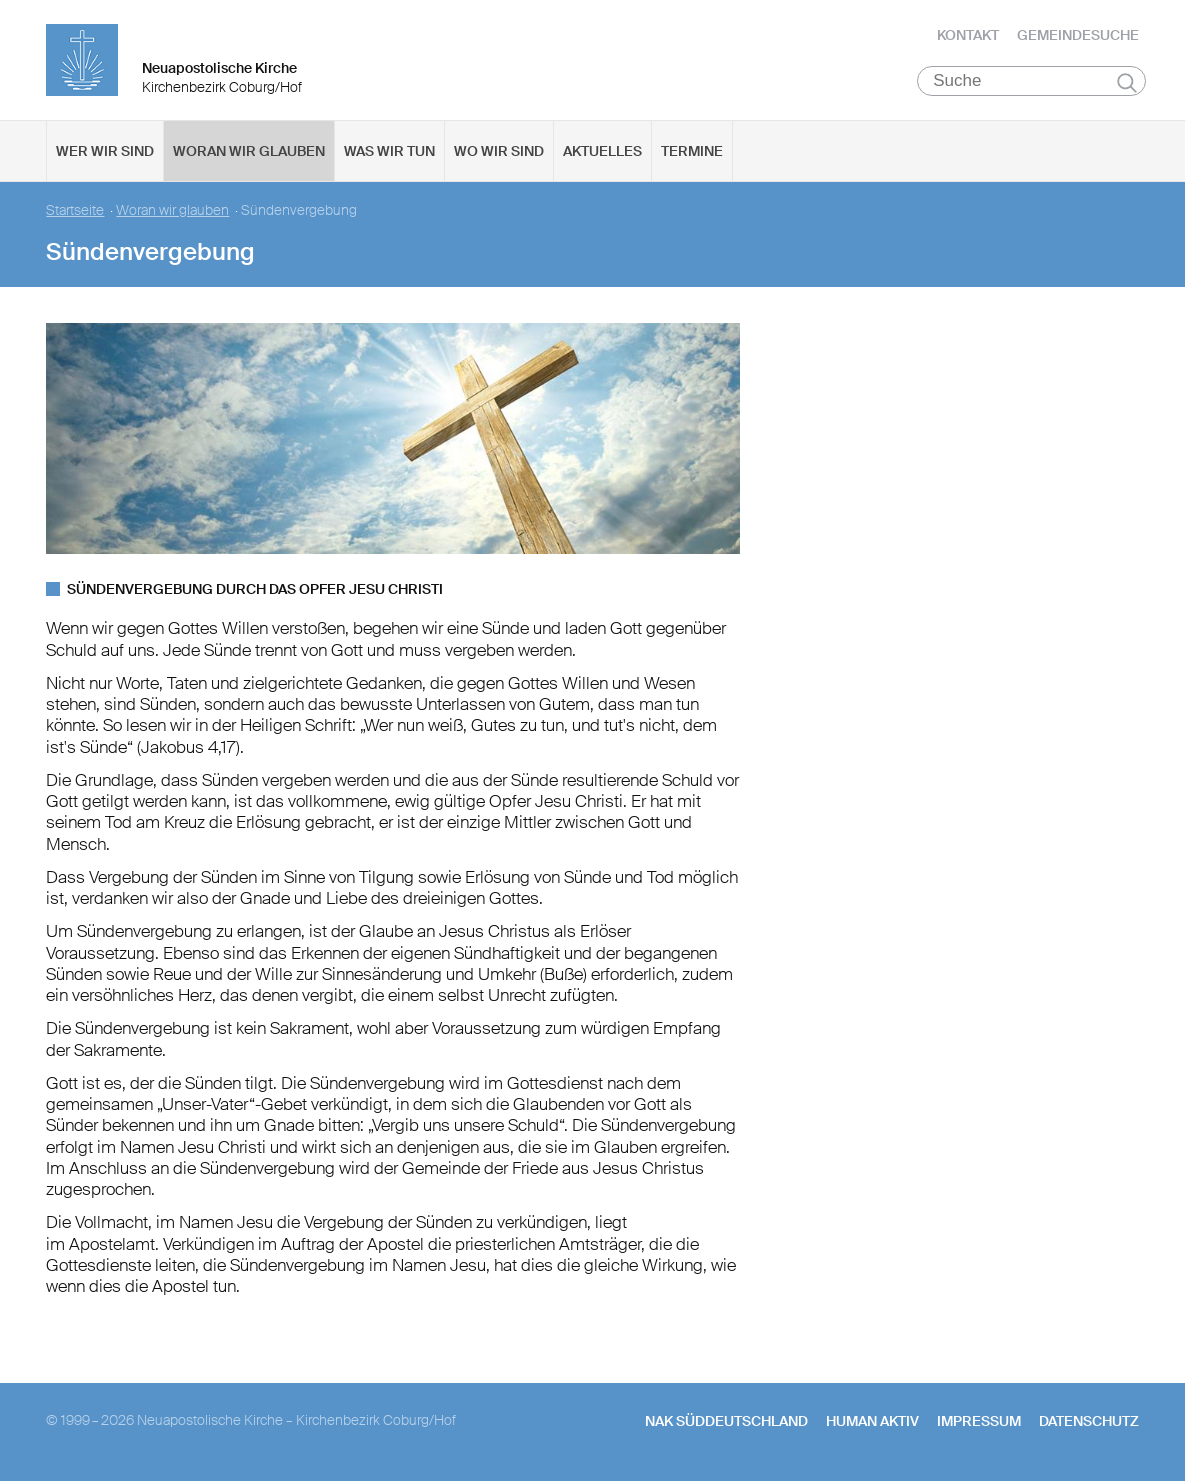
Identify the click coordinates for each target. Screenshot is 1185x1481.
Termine (692, 151)
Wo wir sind (499, 151)
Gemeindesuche (1078, 35)
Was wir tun (389, 151)
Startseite (75, 210)
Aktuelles (602, 151)
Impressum (979, 1421)
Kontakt (968, 35)
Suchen (1127, 82)
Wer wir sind (105, 151)
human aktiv (872, 1421)
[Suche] (1031, 81)
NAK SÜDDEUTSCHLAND (726, 1421)
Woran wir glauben (249, 151)
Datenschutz (1089, 1421)
